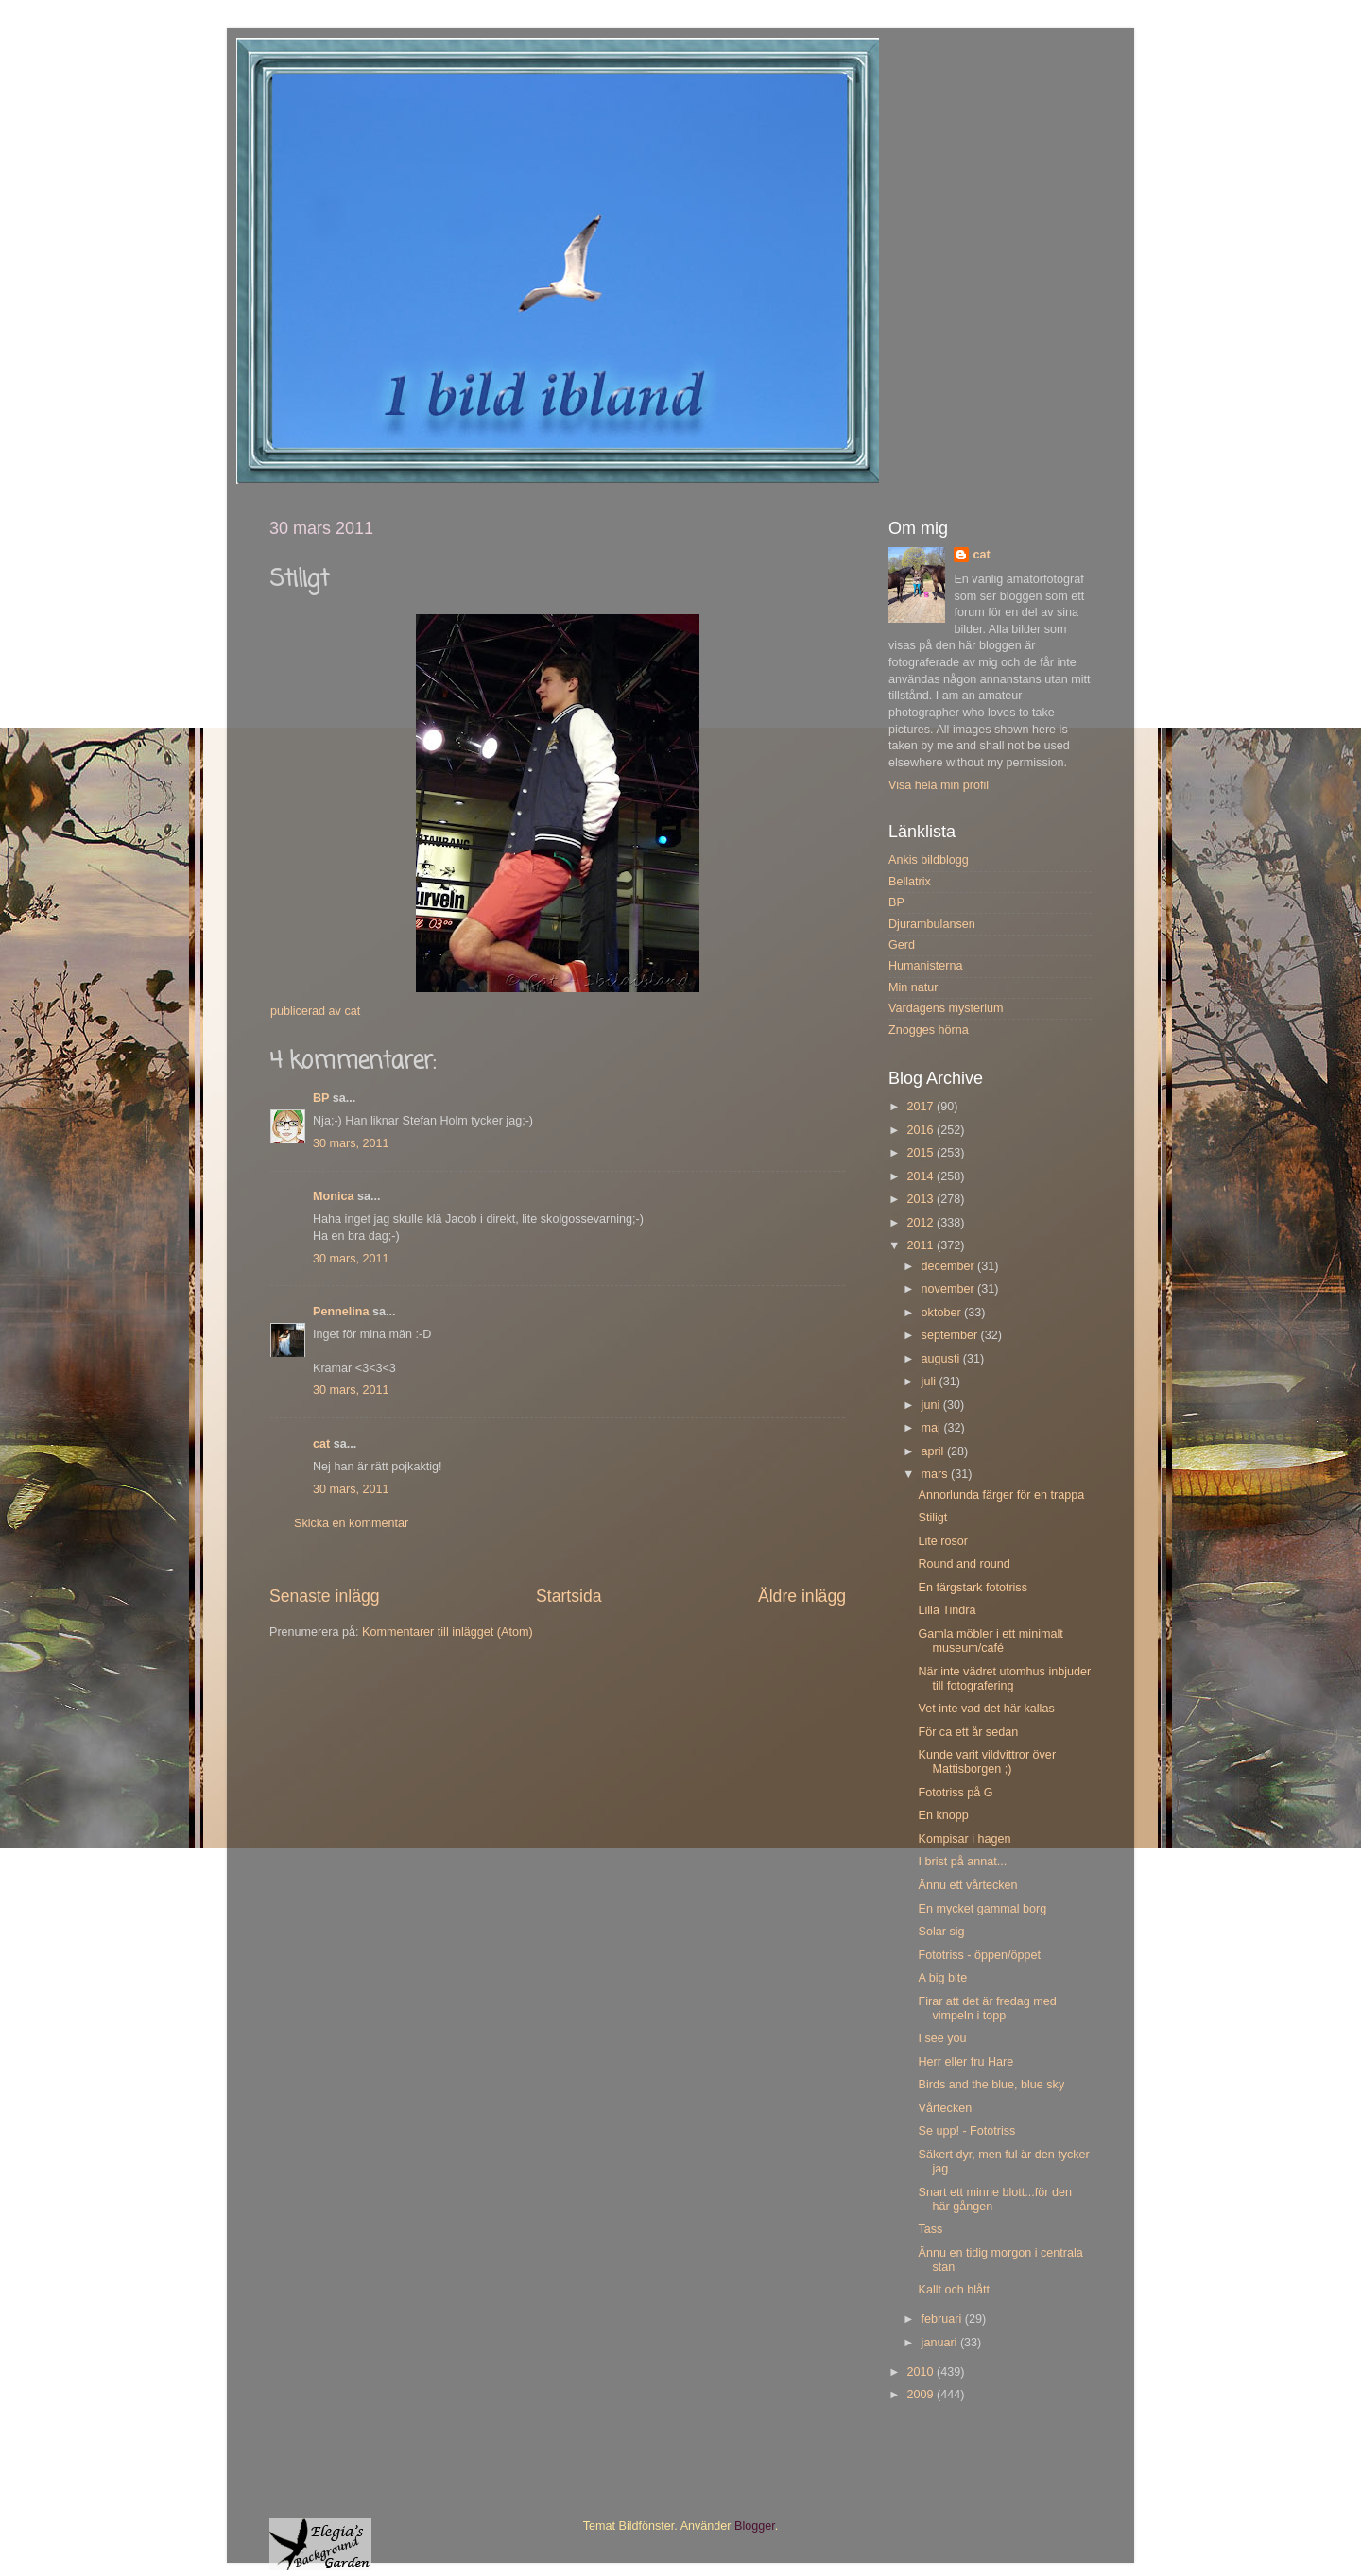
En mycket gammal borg (982, 1908)
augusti (942, 1358)
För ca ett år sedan (968, 1732)
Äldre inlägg (802, 1596)
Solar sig (941, 1931)
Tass (930, 2229)
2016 (921, 1130)
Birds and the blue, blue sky (991, 2084)
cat (321, 1444)
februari (943, 2319)
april (934, 1451)
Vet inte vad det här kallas (986, 1708)
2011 (921, 1245)
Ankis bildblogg (928, 860)
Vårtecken (945, 2108)
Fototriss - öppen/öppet (979, 1955)
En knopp (943, 1815)
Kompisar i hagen (964, 1839)
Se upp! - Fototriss (966, 2131)
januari (941, 2342)
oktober (943, 1312)
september (951, 1335)
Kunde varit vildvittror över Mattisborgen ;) (987, 1762)
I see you (942, 2038)
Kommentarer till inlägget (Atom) (447, 1632)
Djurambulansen (931, 924)
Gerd (901, 945)
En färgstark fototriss (972, 1587)
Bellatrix (909, 881)
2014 (921, 1176)
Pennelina (341, 1311)
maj (933, 1427)
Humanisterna (925, 965)
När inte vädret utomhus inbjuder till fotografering (1004, 1678)
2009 (921, 2394)
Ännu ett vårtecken (967, 1885)
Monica (333, 1196)
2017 (921, 1106)
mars (936, 1474)
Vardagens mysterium (946, 1008)
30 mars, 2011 (351, 1143)
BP (321, 1098)
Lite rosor (943, 1541)
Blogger (754, 2526)
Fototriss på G (955, 1792)
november (950, 1289)
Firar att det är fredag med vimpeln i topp (987, 2008)
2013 (921, 1199)
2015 (921, 1152)
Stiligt (932, 1517)
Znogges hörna (928, 1030)
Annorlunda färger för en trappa (1001, 1495)
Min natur (913, 987)
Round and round (963, 1564)
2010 (921, 2372)
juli (930, 1381)
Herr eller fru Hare (965, 2062)
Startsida (569, 1596)
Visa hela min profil (938, 785)
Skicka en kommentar (351, 1523)
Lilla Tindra (946, 1610)
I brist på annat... (962, 1861)
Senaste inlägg (324, 1596)
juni (932, 1405)
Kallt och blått (954, 2289)
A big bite (942, 1977)
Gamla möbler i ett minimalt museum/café (990, 1641)
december (950, 1266)
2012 (921, 1222)
